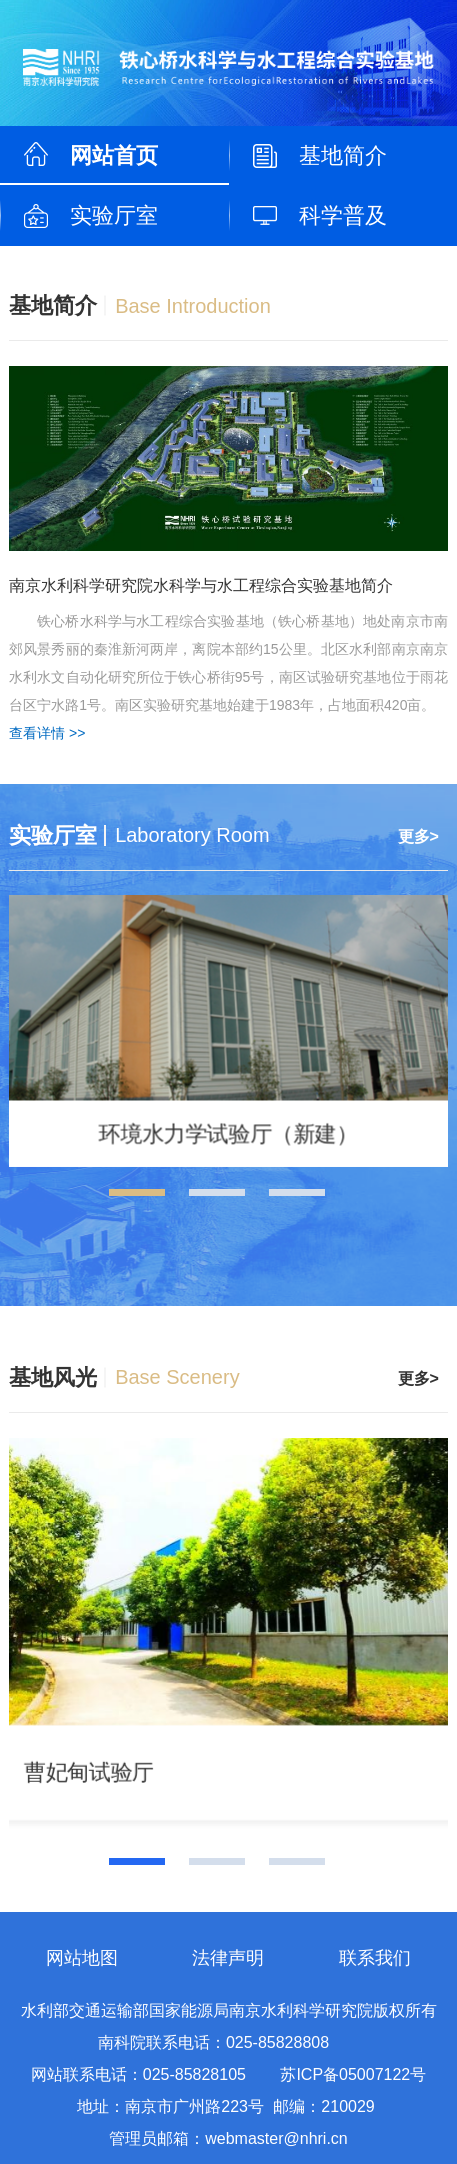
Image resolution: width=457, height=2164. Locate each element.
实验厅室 (114, 215)
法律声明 (228, 1958)
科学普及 (343, 215)
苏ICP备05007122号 (353, 2074)
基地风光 (53, 1377)
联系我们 (375, 1958)
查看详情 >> (47, 733)
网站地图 (82, 1958)
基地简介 (343, 155)
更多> (418, 836)
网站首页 (114, 155)
